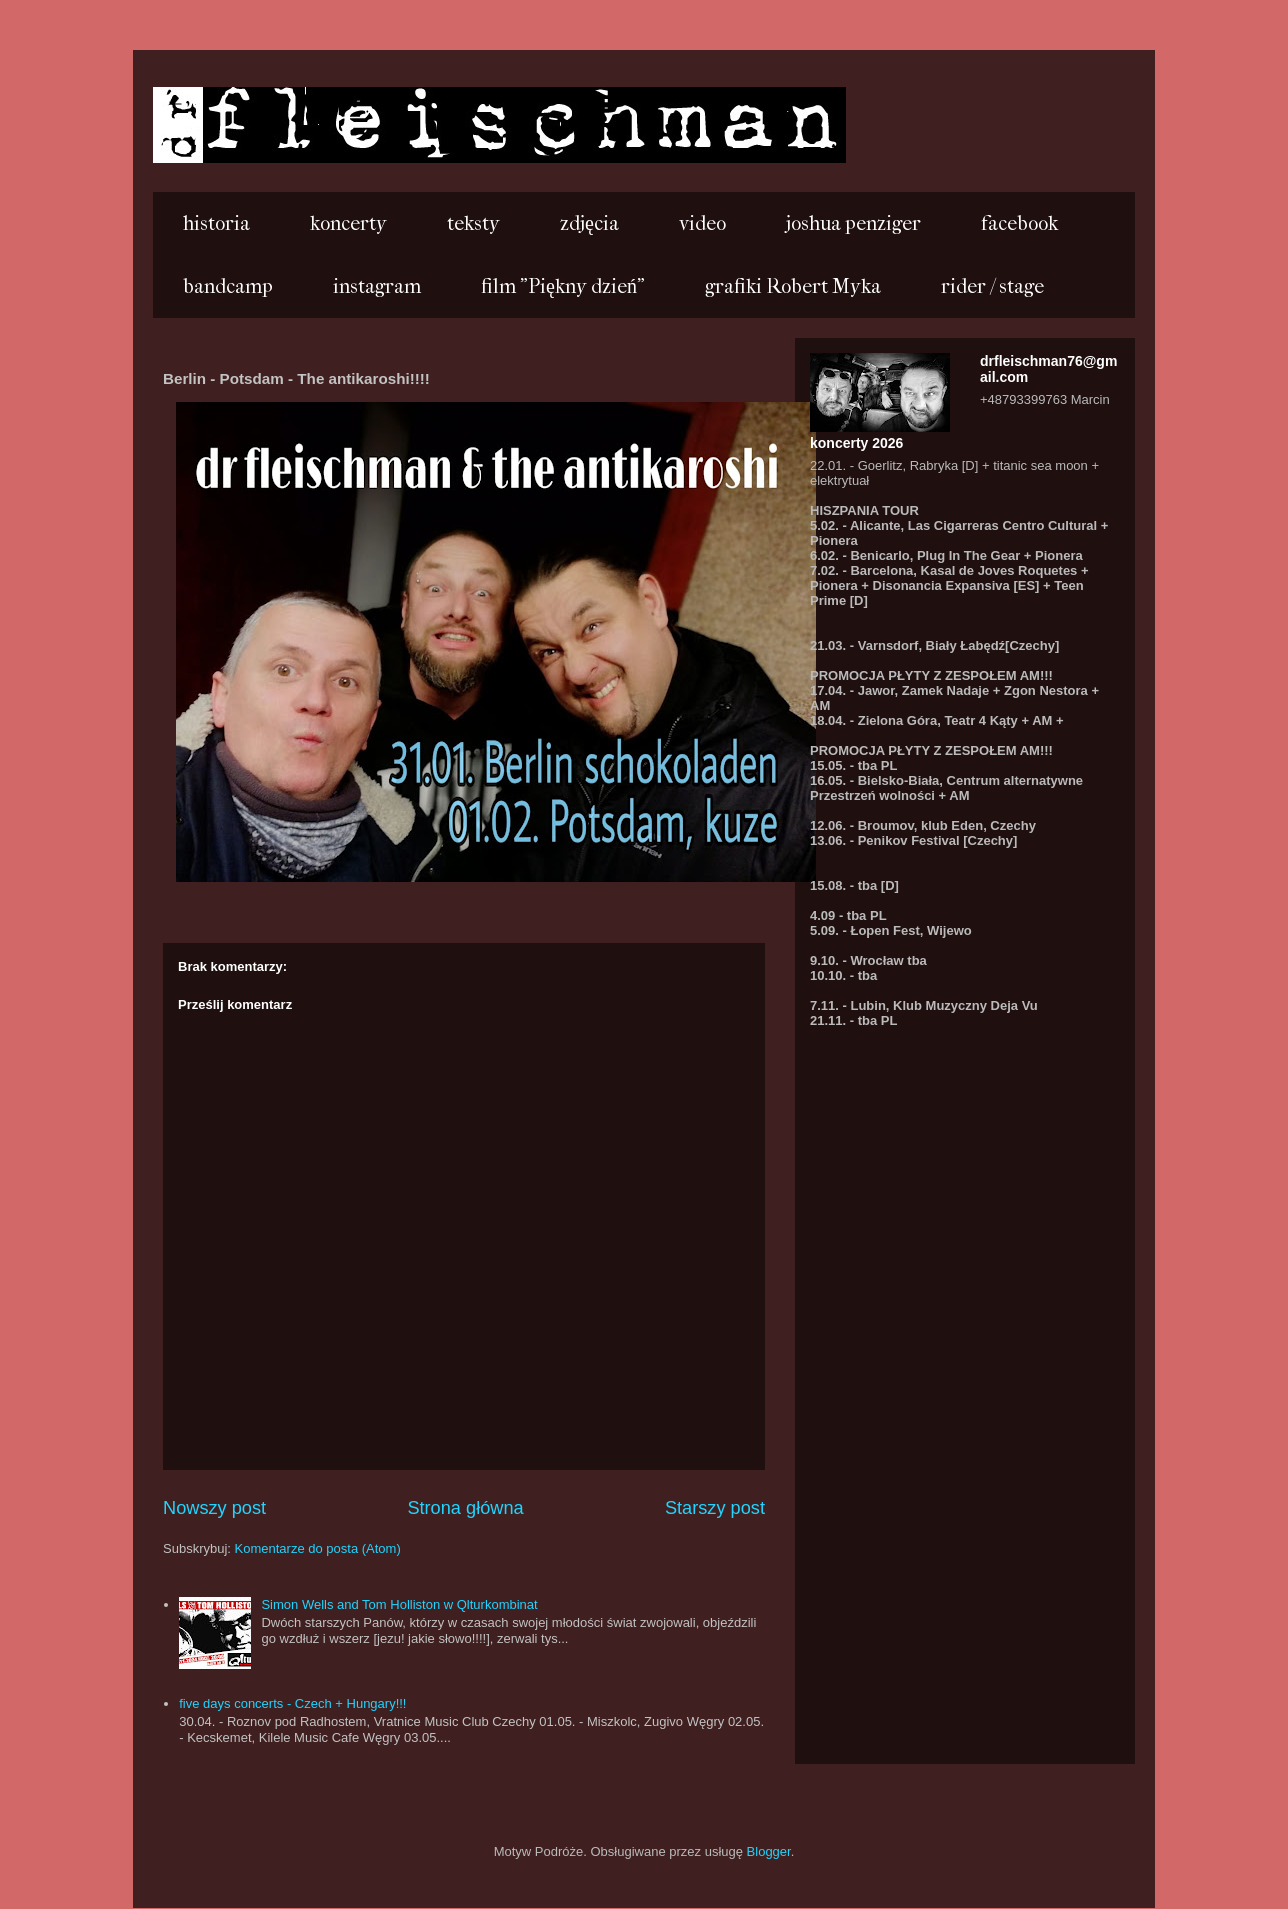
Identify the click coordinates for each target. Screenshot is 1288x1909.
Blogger (769, 1851)
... (181, 123)
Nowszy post (214, 1508)
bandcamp (228, 286)
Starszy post (715, 1508)
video (702, 223)
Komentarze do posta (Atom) (318, 1548)
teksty (473, 223)
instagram (377, 286)
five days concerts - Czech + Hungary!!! (292, 1703)
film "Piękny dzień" (563, 286)
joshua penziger (853, 223)
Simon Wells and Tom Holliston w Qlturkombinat (399, 1604)
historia (216, 223)
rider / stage (992, 286)
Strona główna (465, 1508)
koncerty (348, 223)
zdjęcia (589, 223)
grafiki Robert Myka (793, 286)
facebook (1019, 223)
